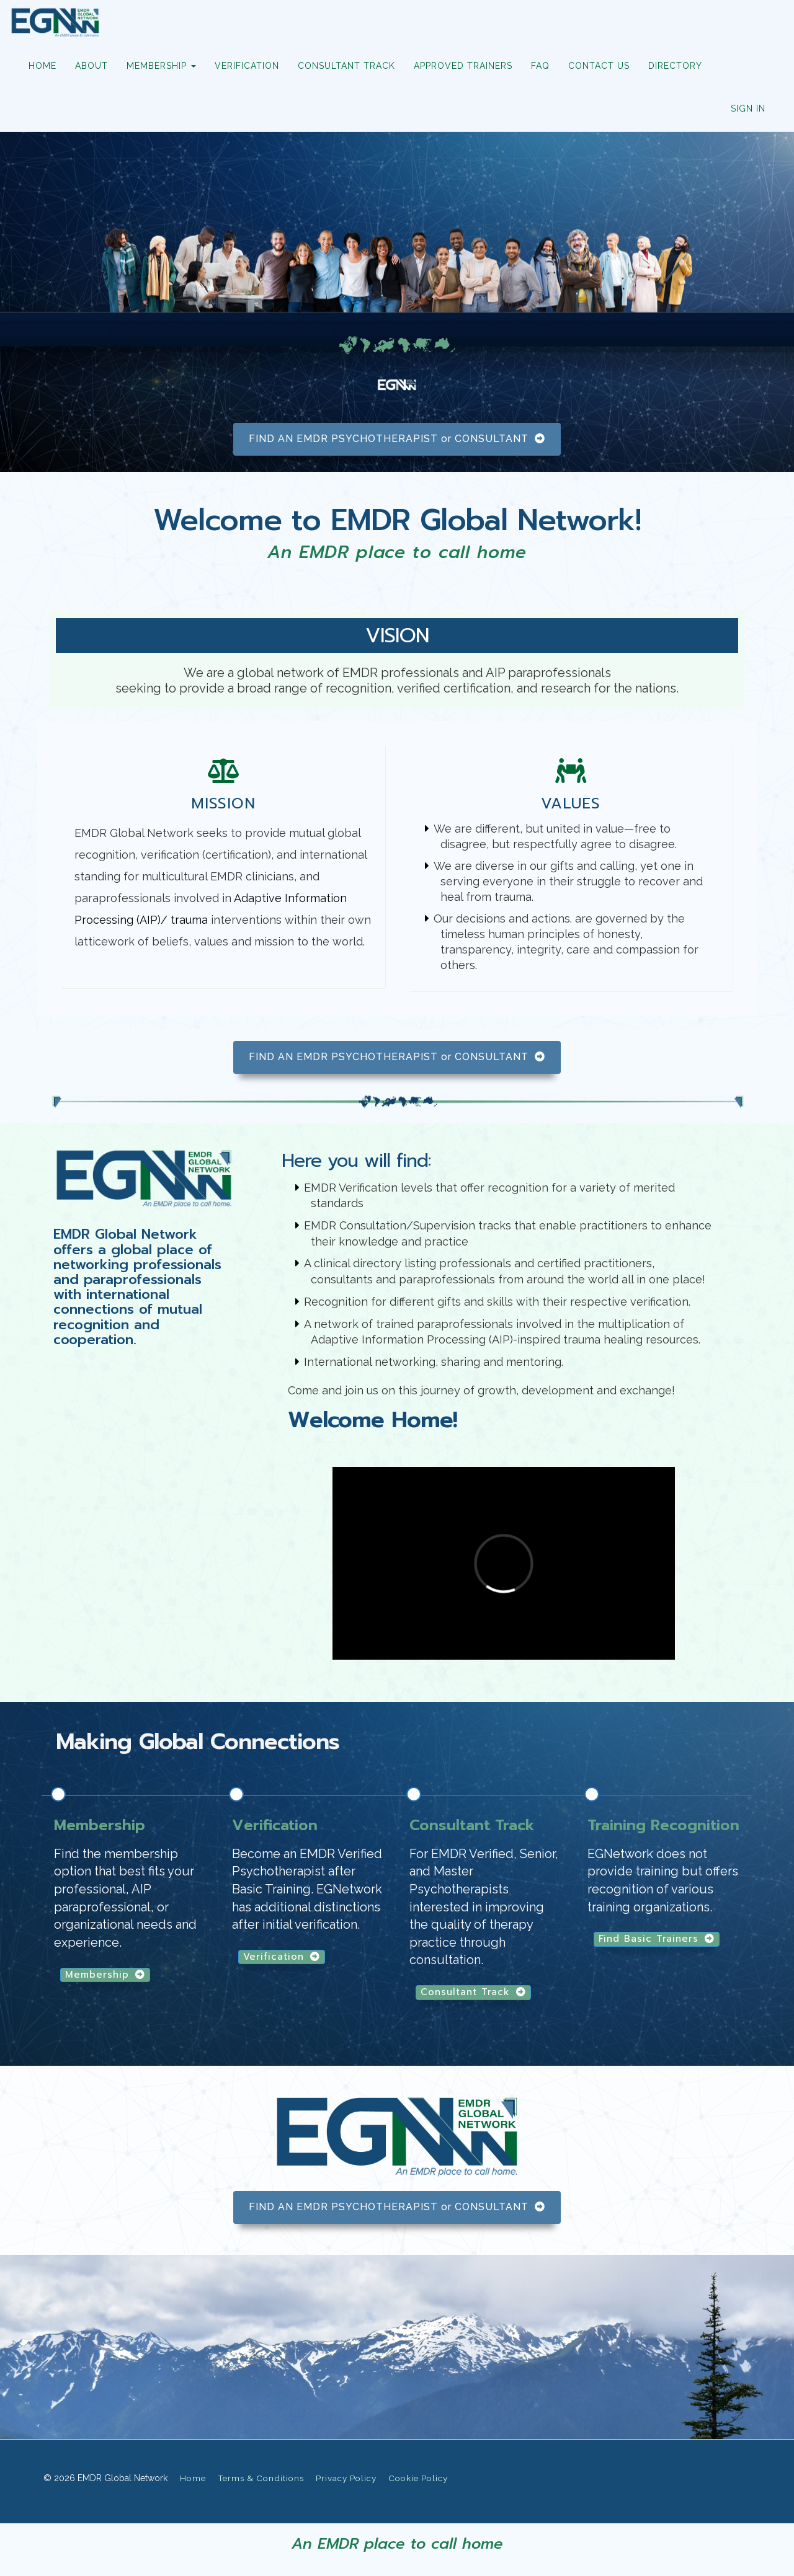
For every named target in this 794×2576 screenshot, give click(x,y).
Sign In (748, 108)
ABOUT (91, 66)
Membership (105, 1974)
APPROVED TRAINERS (463, 66)
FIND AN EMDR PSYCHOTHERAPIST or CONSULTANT (397, 439)
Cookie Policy (418, 2478)
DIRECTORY (675, 66)
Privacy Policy (346, 2478)
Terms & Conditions (261, 2478)
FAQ (540, 66)
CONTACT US (599, 66)
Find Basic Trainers (657, 1938)
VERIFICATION (247, 66)
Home (193, 2478)
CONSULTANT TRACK (346, 66)
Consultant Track (473, 1992)
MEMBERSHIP (161, 66)
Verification (281, 1956)
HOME (42, 66)
